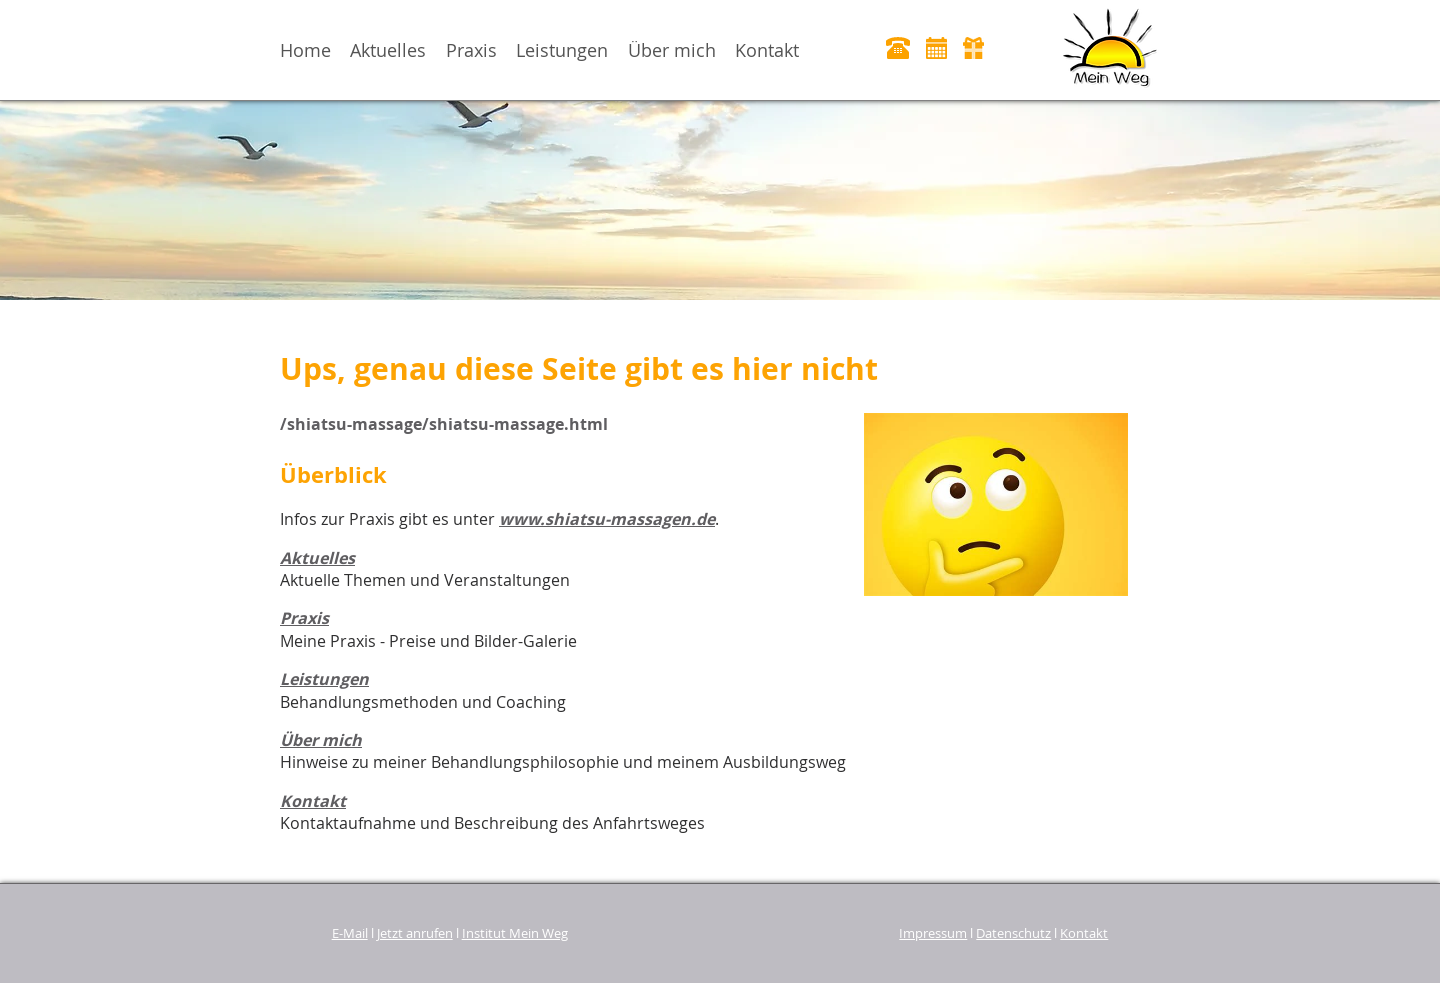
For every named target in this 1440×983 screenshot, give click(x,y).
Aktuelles (388, 50)
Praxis (471, 50)
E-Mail (350, 933)
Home (305, 50)
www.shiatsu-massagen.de (607, 519)
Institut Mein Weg (515, 933)
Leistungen (562, 50)
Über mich (672, 50)
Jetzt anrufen (415, 933)
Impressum (933, 933)
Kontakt (767, 50)
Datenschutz (1013, 933)
